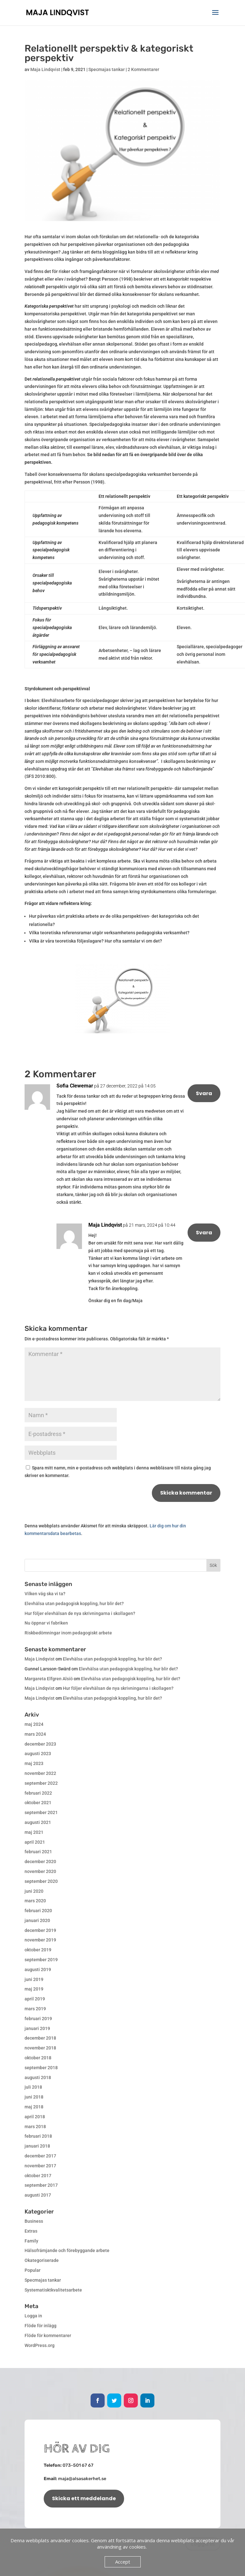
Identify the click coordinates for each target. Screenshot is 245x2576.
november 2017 (40, 2165)
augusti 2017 (38, 2195)
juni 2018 (34, 2096)
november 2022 (40, 1773)
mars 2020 (35, 1900)
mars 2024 (35, 1734)
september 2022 (41, 1783)
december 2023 (40, 1744)
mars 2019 (35, 2008)
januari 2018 (37, 2146)
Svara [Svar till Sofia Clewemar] (204, 1093)
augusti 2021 (38, 1822)
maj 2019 (34, 1988)
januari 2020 (37, 1920)
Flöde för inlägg (40, 2325)
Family (31, 2240)
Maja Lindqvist (45, 69)
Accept (122, 2561)
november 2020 (40, 1871)
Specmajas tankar (106, 69)
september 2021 (41, 1812)
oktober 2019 (38, 1949)
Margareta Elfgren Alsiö (49, 1678)
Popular (33, 2270)
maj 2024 (34, 1724)
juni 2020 (34, 1891)
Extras (31, 2231)
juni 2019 (34, 1979)
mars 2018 (35, 2126)
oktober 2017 (38, 2175)
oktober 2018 (38, 2057)
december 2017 (40, 2155)
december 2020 (40, 1861)
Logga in (33, 2315)
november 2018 (40, 2047)
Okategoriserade (42, 2260)
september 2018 (41, 2067)
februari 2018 (38, 2136)
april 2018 (35, 2116)
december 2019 (40, 1930)
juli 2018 (33, 2087)
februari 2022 (38, 1793)
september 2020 (41, 1881)
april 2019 (35, 1998)
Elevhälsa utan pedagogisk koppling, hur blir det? (74, 1603)
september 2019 (41, 1959)
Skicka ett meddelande (84, 2498)
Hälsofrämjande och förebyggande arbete (67, 2250)
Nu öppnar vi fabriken (46, 1622)
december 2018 (40, 2038)
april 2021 (35, 1842)
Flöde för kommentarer (48, 2335)
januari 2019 (37, 2028)
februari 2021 (38, 1851)
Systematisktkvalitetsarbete (53, 2290)
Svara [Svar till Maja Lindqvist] (204, 1232)
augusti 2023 (38, 1753)
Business (34, 2221)
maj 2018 (34, 2106)
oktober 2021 (38, 1802)
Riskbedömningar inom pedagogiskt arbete (68, 1632)
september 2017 (41, 2185)
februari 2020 (38, 1910)
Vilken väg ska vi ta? (45, 1593)
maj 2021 (34, 1832)
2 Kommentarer (143, 69)
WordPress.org (40, 2345)
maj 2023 (34, 1763)
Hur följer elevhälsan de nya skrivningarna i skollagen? (80, 1613)
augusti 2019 (38, 1969)
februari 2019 (38, 2018)
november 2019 (40, 1939)
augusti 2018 (38, 2077)
